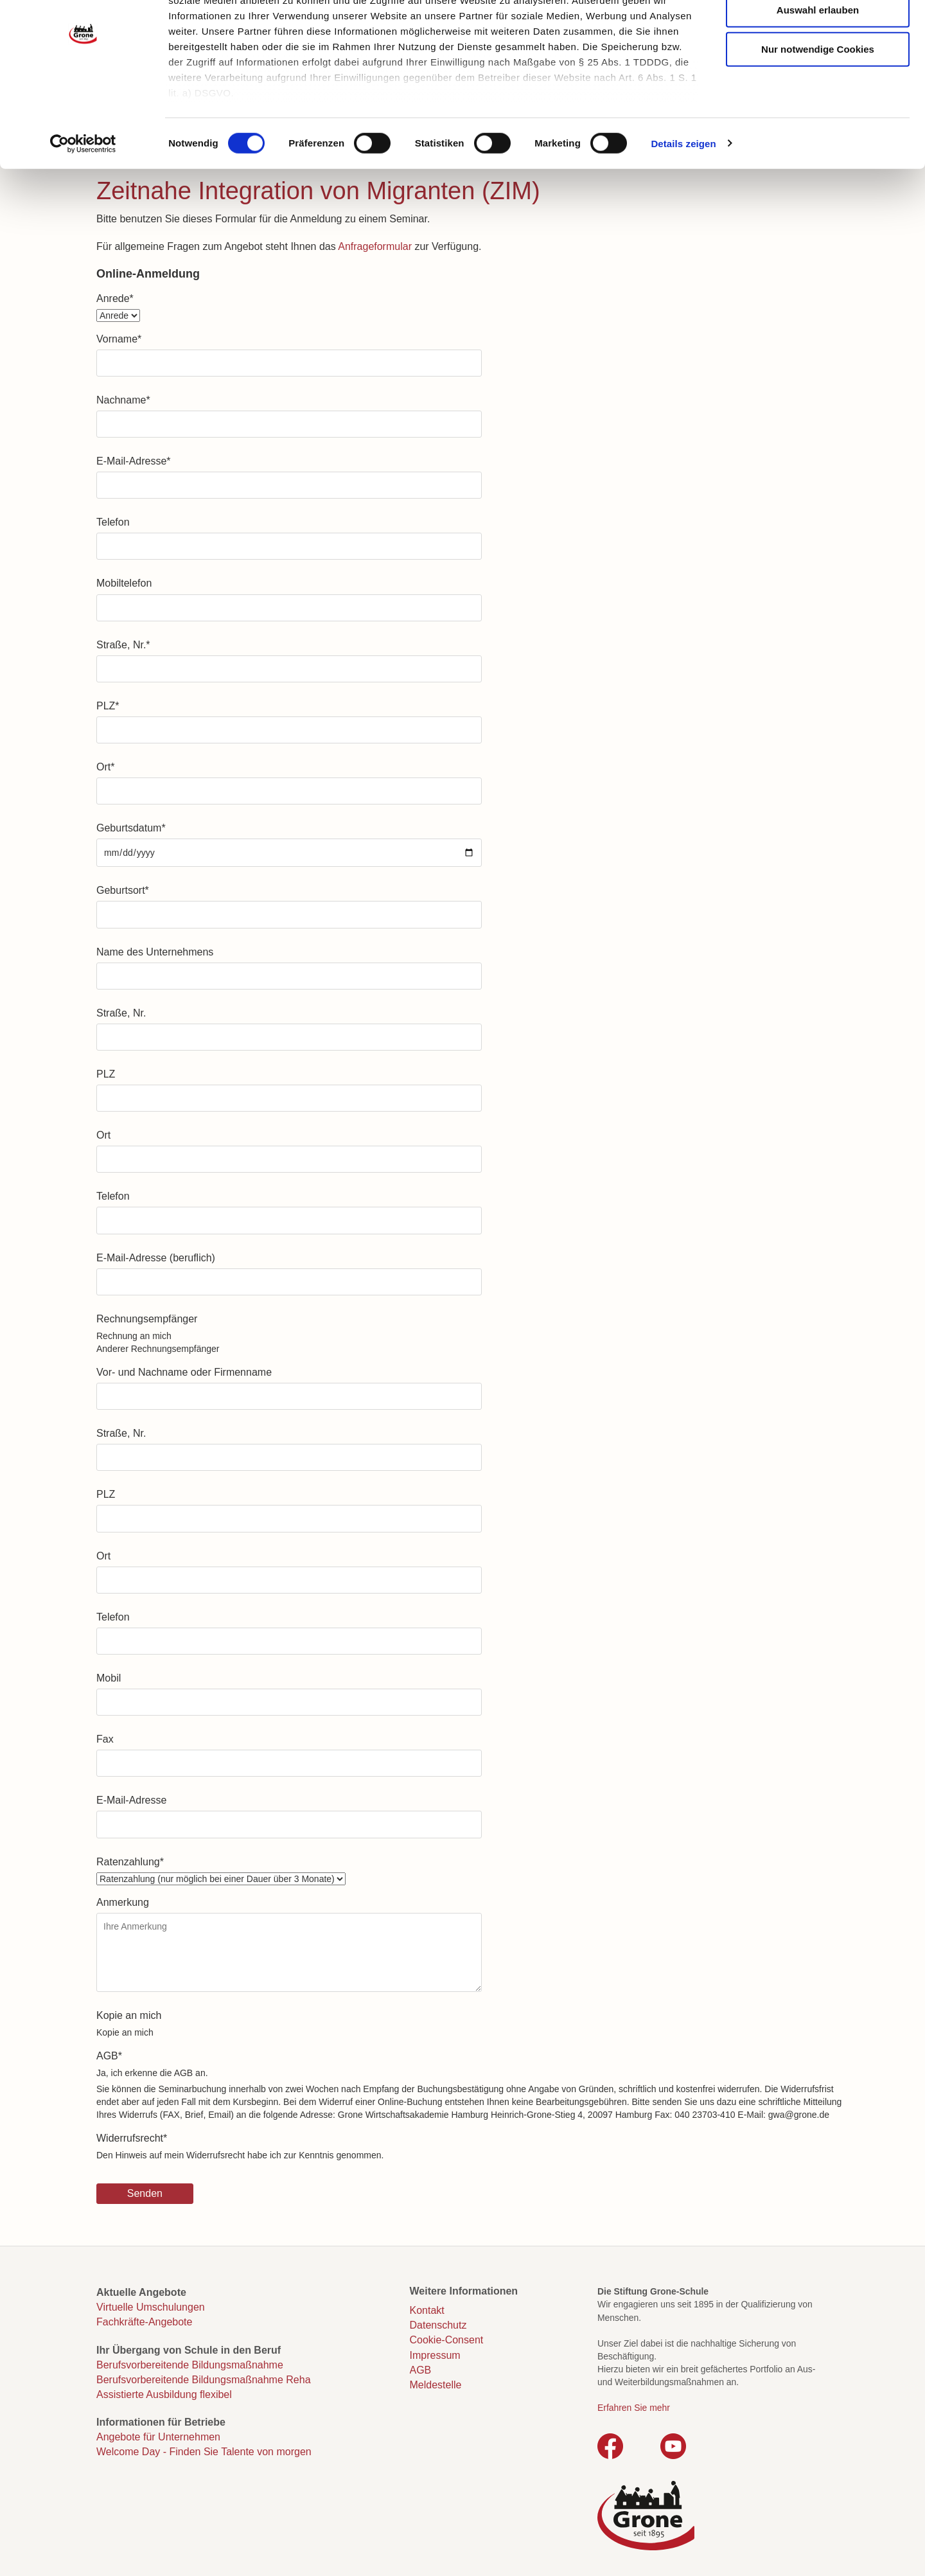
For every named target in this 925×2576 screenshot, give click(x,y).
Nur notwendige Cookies (817, 110)
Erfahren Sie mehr (633, 2408)
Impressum (435, 2355)
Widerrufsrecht (131, 2138)
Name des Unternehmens (154, 951)
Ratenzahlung (130, 1861)
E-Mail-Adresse (133, 461)
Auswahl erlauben (818, 71)
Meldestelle (436, 2384)
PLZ (107, 705)
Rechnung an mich (134, 1336)
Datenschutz (438, 2325)
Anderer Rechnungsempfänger (157, 1349)
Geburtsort (122, 890)
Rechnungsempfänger (146, 1318)
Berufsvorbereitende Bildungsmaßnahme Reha (203, 2379)
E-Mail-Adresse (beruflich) (155, 1257)
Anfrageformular (375, 246)
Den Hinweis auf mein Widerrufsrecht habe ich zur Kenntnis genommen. (239, 2155)
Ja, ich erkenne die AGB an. (152, 2073)
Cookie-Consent (447, 2339)
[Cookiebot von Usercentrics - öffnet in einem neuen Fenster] (83, 205)
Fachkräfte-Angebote (144, 2321)
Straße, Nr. (123, 644)
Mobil (108, 1678)
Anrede (115, 298)
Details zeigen (683, 205)
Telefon (113, 522)
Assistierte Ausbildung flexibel (164, 2394)
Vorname (118, 338)
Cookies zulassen (817, 32)
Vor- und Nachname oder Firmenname (184, 1372)
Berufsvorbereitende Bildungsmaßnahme (189, 2364)
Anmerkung (122, 1902)
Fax (105, 1739)
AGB (109, 2055)
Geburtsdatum (131, 827)
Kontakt (427, 2310)
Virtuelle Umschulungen (150, 2307)
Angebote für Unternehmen (158, 2436)
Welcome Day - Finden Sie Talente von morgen (204, 2451)
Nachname (123, 400)
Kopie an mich (128, 2015)
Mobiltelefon (124, 583)
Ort (105, 766)
